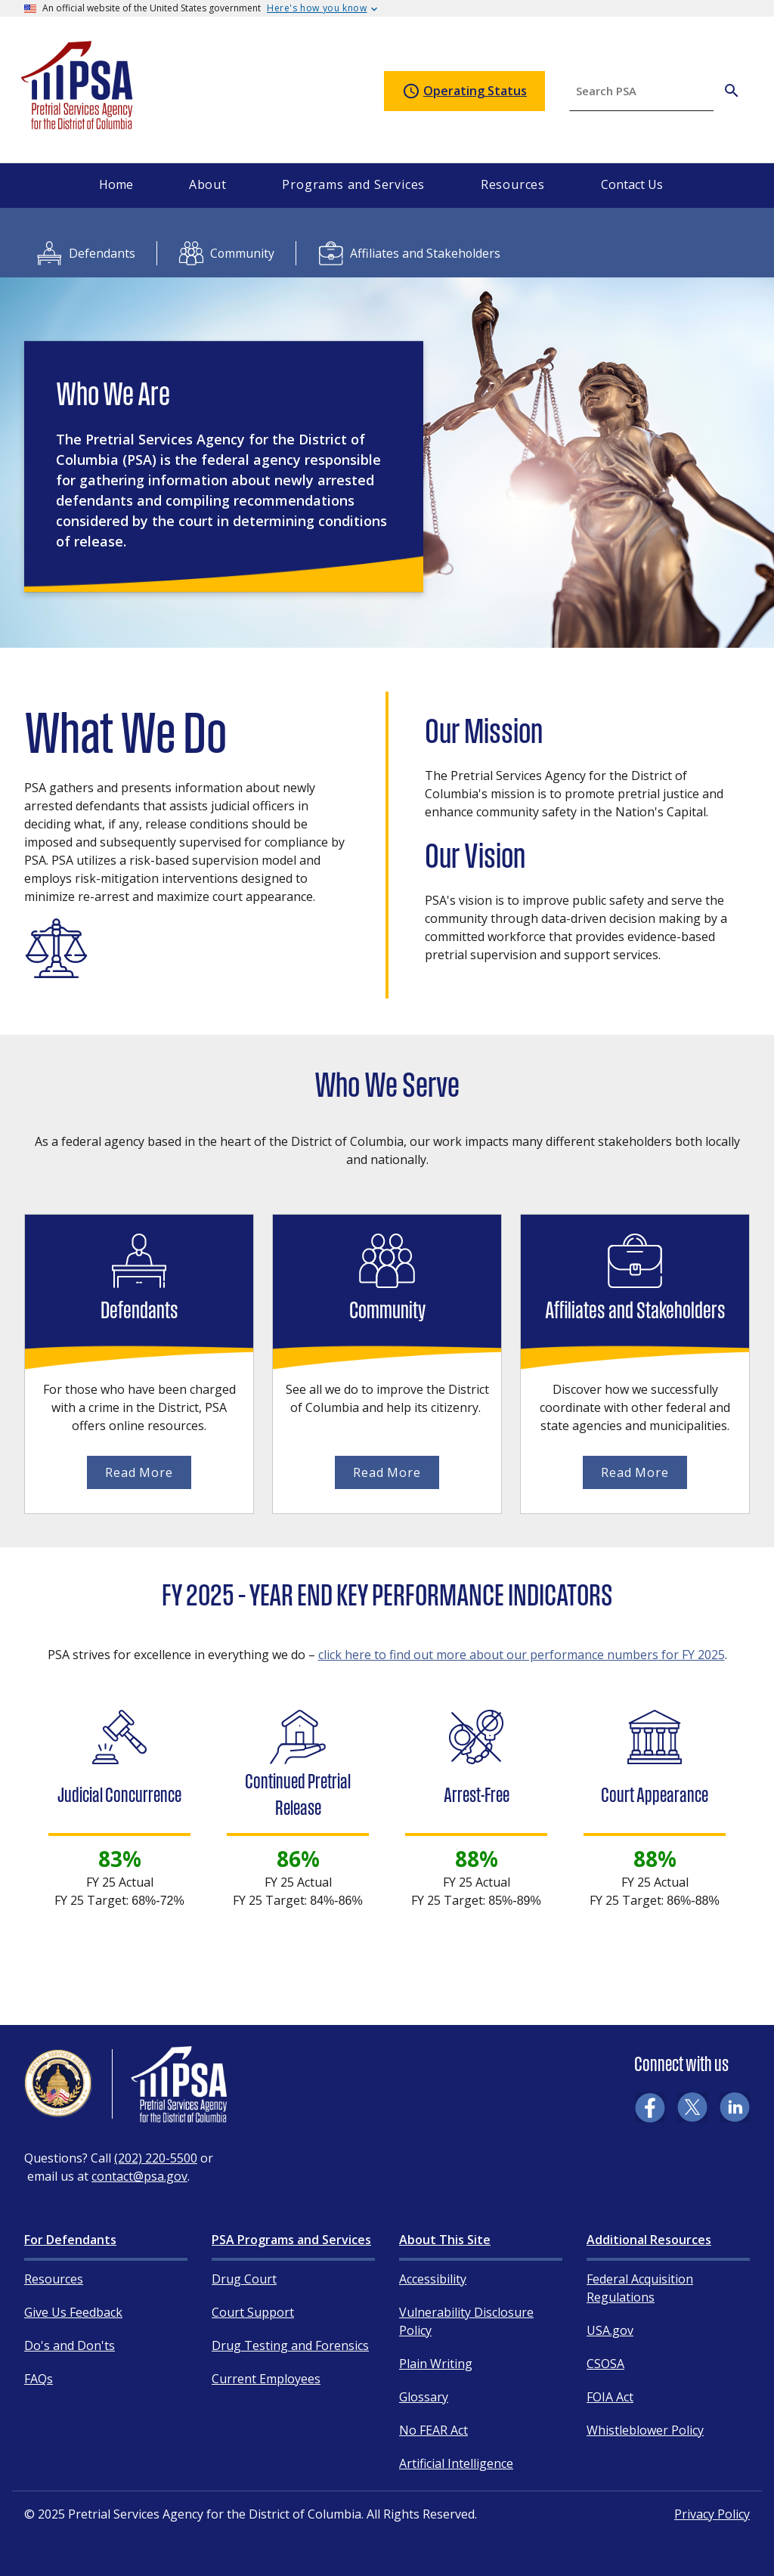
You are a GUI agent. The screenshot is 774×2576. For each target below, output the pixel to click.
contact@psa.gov (139, 2176)
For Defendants (70, 2239)
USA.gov (610, 2330)
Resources (53, 2279)
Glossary (423, 2397)
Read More (138, 1472)
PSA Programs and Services (291, 2239)
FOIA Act (610, 2397)
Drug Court (244, 2279)
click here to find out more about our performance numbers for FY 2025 (521, 1654)
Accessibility (432, 2279)
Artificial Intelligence (456, 2463)
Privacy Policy (712, 2514)
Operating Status (464, 91)
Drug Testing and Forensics (290, 2345)
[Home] (78, 123)
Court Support (253, 2312)
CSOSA (605, 2363)
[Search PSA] (732, 91)
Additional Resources (649, 2239)
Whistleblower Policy (645, 2430)
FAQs (38, 2378)
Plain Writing (435, 2363)
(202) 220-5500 (155, 2158)
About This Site (445, 2239)
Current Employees (266, 2378)
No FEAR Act (433, 2430)
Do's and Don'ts (69, 2345)
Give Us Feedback (73, 2312)
